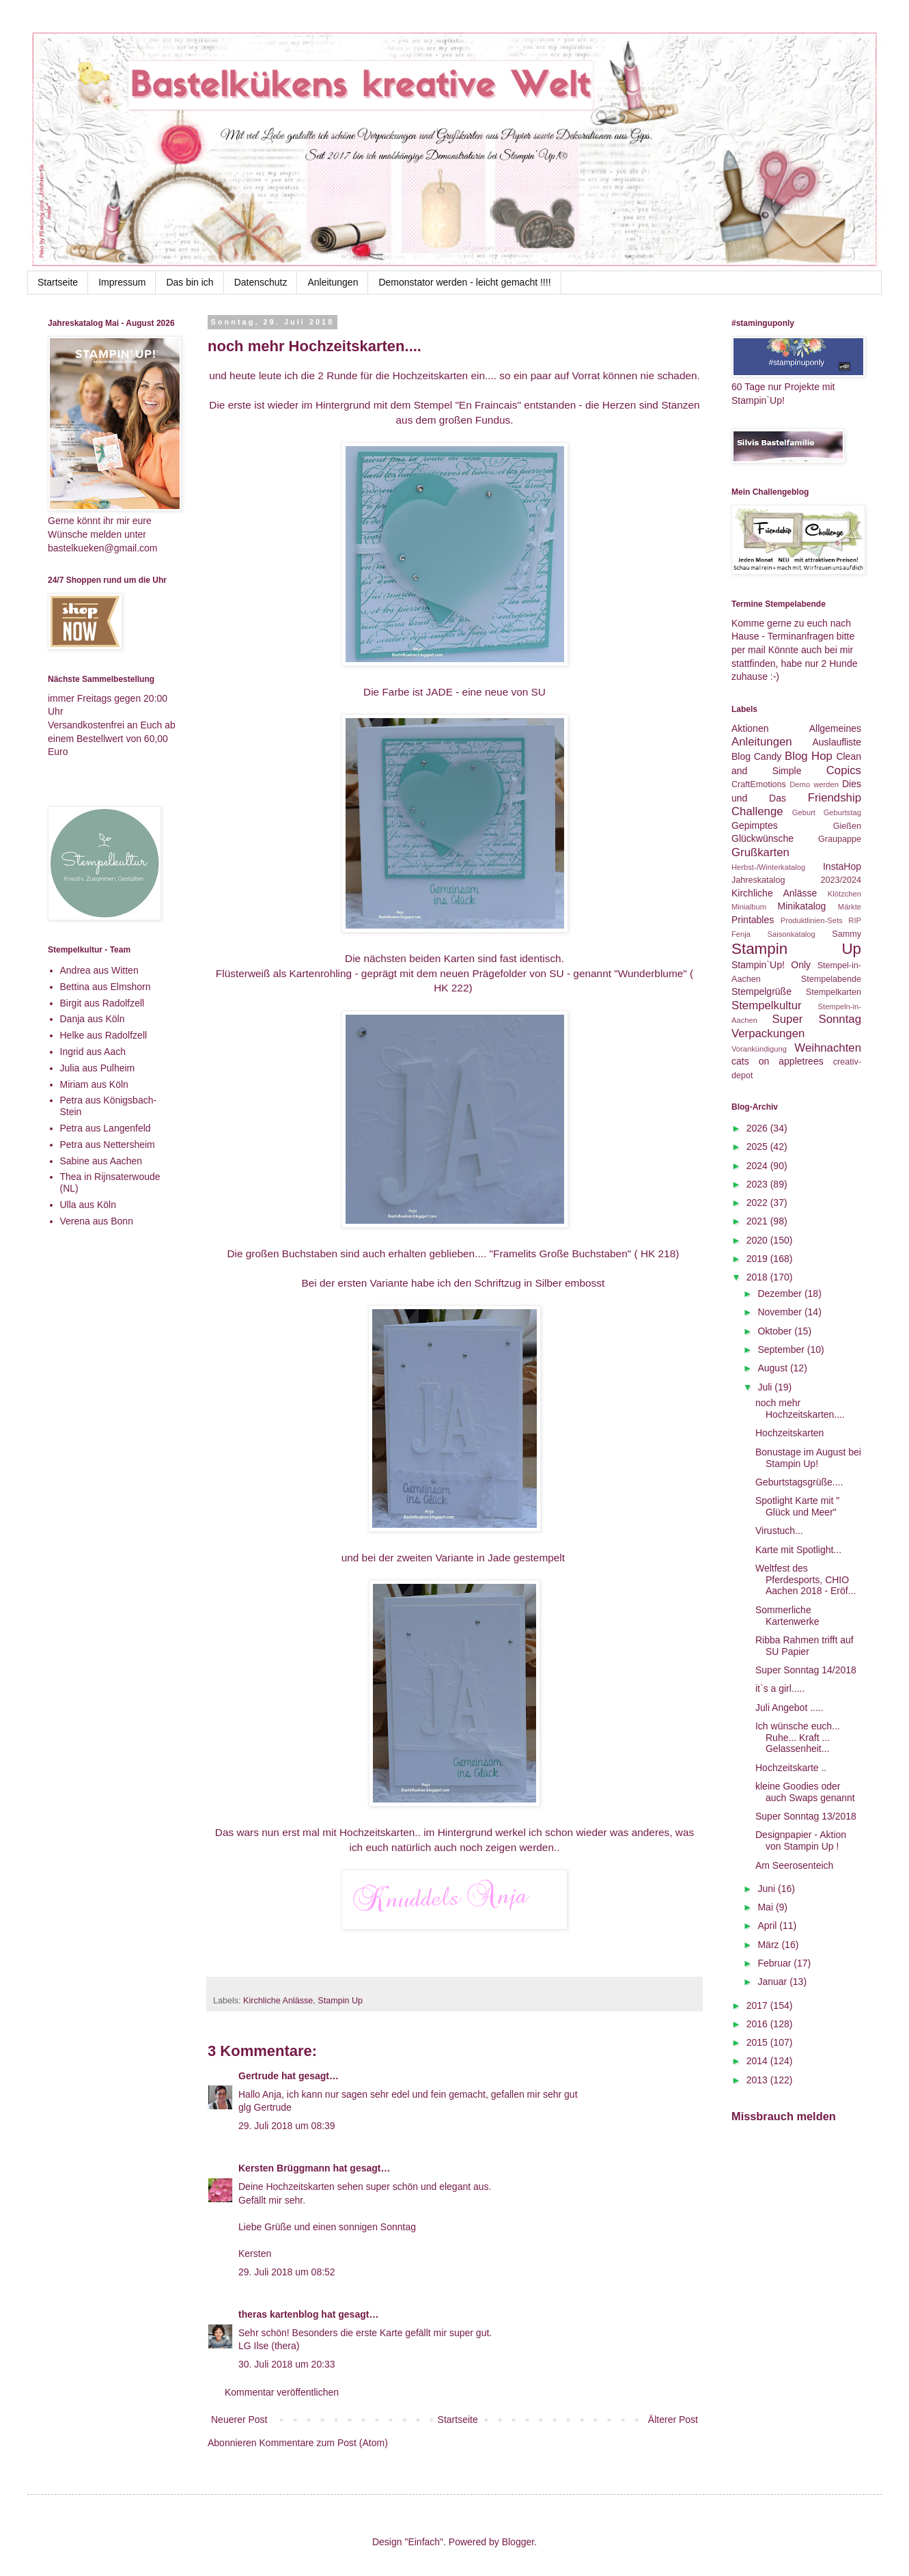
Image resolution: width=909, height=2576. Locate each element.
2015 (758, 2042)
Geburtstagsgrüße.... (799, 1482)
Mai (766, 1907)
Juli (765, 1387)
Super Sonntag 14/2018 (805, 1669)
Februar (775, 1963)
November (780, 1311)
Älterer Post (673, 2419)
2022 (758, 1202)
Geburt (803, 812)
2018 (758, 1277)
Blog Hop (809, 756)
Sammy (846, 934)
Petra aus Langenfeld (105, 1128)
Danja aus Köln (92, 1018)
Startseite (58, 282)
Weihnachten (827, 1047)
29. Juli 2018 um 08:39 (286, 2125)
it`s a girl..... (780, 1688)
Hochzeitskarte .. (790, 1767)
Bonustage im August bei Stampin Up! (808, 1458)
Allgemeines (835, 728)
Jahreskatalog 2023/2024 (796, 880)
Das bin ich (189, 282)
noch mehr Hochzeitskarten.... (800, 1408)
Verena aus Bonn (96, 1221)
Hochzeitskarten (789, 1432)
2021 (758, 1221)
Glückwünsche (762, 838)
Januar (773, 1981)
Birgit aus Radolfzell (102, 1003)
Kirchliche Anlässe (278, 2000)
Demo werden (814, 784)
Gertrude (258, 2075)
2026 (758, 1128)
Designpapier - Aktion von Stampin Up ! (800, 1840)
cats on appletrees (777, 1061)
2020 (758, 1240)
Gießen (847, 826)
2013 (758, 2079)
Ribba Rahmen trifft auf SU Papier (804, 1645)
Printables (752, 919)
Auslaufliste (836, 742)
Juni (767, 1888)
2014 (758, 2060)
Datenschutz (261, 282)
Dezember (780, 1293)
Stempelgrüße (761, 991)
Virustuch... (779, 1530)
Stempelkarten (833, 992)
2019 (758, 1258)
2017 (758, 2005)
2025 (758, 1146)
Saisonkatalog (791, 934)
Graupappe (839, 839)
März (769, 1944)
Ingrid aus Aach (93, 1051)
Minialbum (748, 907)
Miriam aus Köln (94, 1084)
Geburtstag (842, 812)
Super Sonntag (816, 1019)
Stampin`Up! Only (771, 964)
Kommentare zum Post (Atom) (324, 2442)
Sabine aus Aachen (101, 1160)
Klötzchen (844, 894)
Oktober (775, 1331)
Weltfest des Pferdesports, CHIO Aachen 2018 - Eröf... (805, 1580)
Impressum (121, 282)
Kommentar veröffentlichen (282, 2392)
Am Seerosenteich (794, 1865)
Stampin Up (340, 2000)
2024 (758, 1165)
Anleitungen (332, 282)
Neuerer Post (239, 2419)
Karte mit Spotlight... (798, 1549)
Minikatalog (802, 906)
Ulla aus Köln (88, 1204)
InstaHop (842, 866)
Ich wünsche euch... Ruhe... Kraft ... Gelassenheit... (797, 1738)
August (773, 1367)
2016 (758, 2023)
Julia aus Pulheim (97, 1068)
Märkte (849, 907)
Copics (843, 770)
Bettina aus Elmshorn (105, 986)
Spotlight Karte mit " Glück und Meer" (797, 1506)
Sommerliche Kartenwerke (787, 1615)
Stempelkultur (766, 1005)
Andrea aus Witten (99, 970)
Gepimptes (754, 825)
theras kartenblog (278, 2314)
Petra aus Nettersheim (107, 1144)
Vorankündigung (759, 1049)
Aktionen (749, 728)
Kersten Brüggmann (284, 2168)
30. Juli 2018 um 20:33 (286, 2364)
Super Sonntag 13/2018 (805, 1816)
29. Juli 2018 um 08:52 (286, 2271)
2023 (758, 1184)
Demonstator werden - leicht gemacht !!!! (464, 282)
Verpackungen (768, 1033)
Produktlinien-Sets (812, 920)
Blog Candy (756, 756)
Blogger (518, 2541)
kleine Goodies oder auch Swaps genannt (805, 1792)
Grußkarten (760, 852)
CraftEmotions (758, 784)
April (768, 1925)
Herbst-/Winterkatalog (768, 867)
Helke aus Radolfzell (104, 1035)
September (782, 1349)
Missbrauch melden (783, 2116)
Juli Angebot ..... (789, 1707)
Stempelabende (831, 979)
